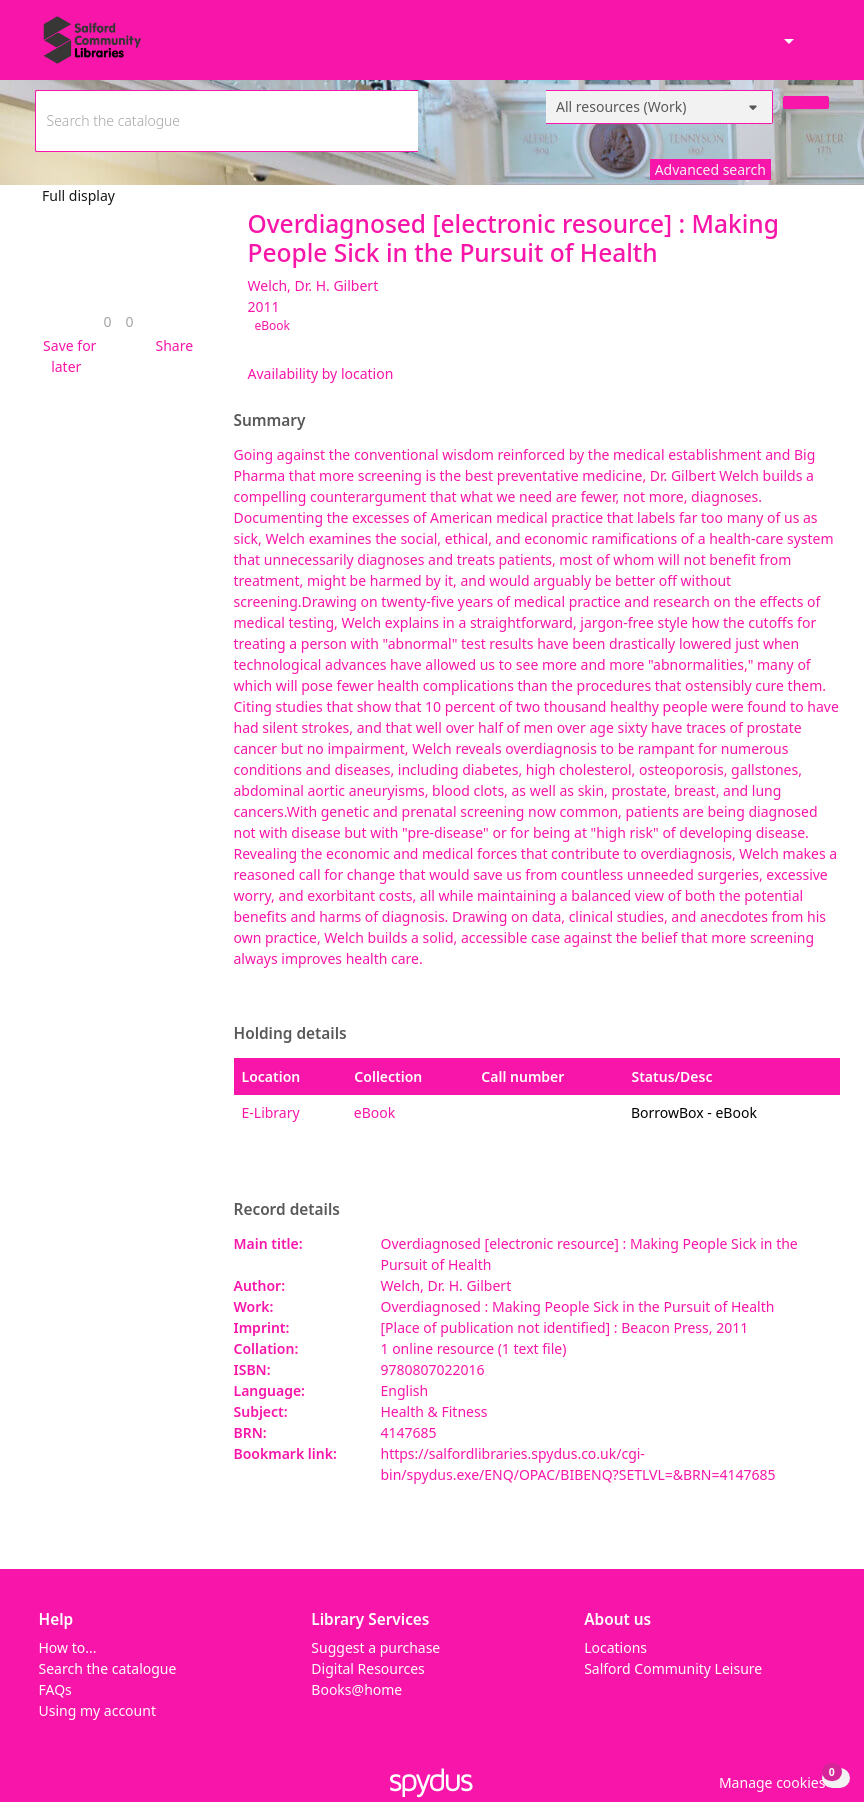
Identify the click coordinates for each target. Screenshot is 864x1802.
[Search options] (659, 107)
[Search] (806, 102)
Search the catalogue (108, 1668)
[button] (67, 356)
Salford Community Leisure (673, 1668)
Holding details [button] (290, 1034)
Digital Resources (367, 1668)
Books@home (356, 1689)
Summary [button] (270, 421)
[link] (107, 321)
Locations (615, 1647)
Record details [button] (287, 1210)
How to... (68, 1647)
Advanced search (710, 169)
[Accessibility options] (787, 42)
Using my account (97, 1710)
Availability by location (321, 373)
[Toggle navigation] (818, 48)
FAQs (55, 1689)
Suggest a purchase (375, 1647)
